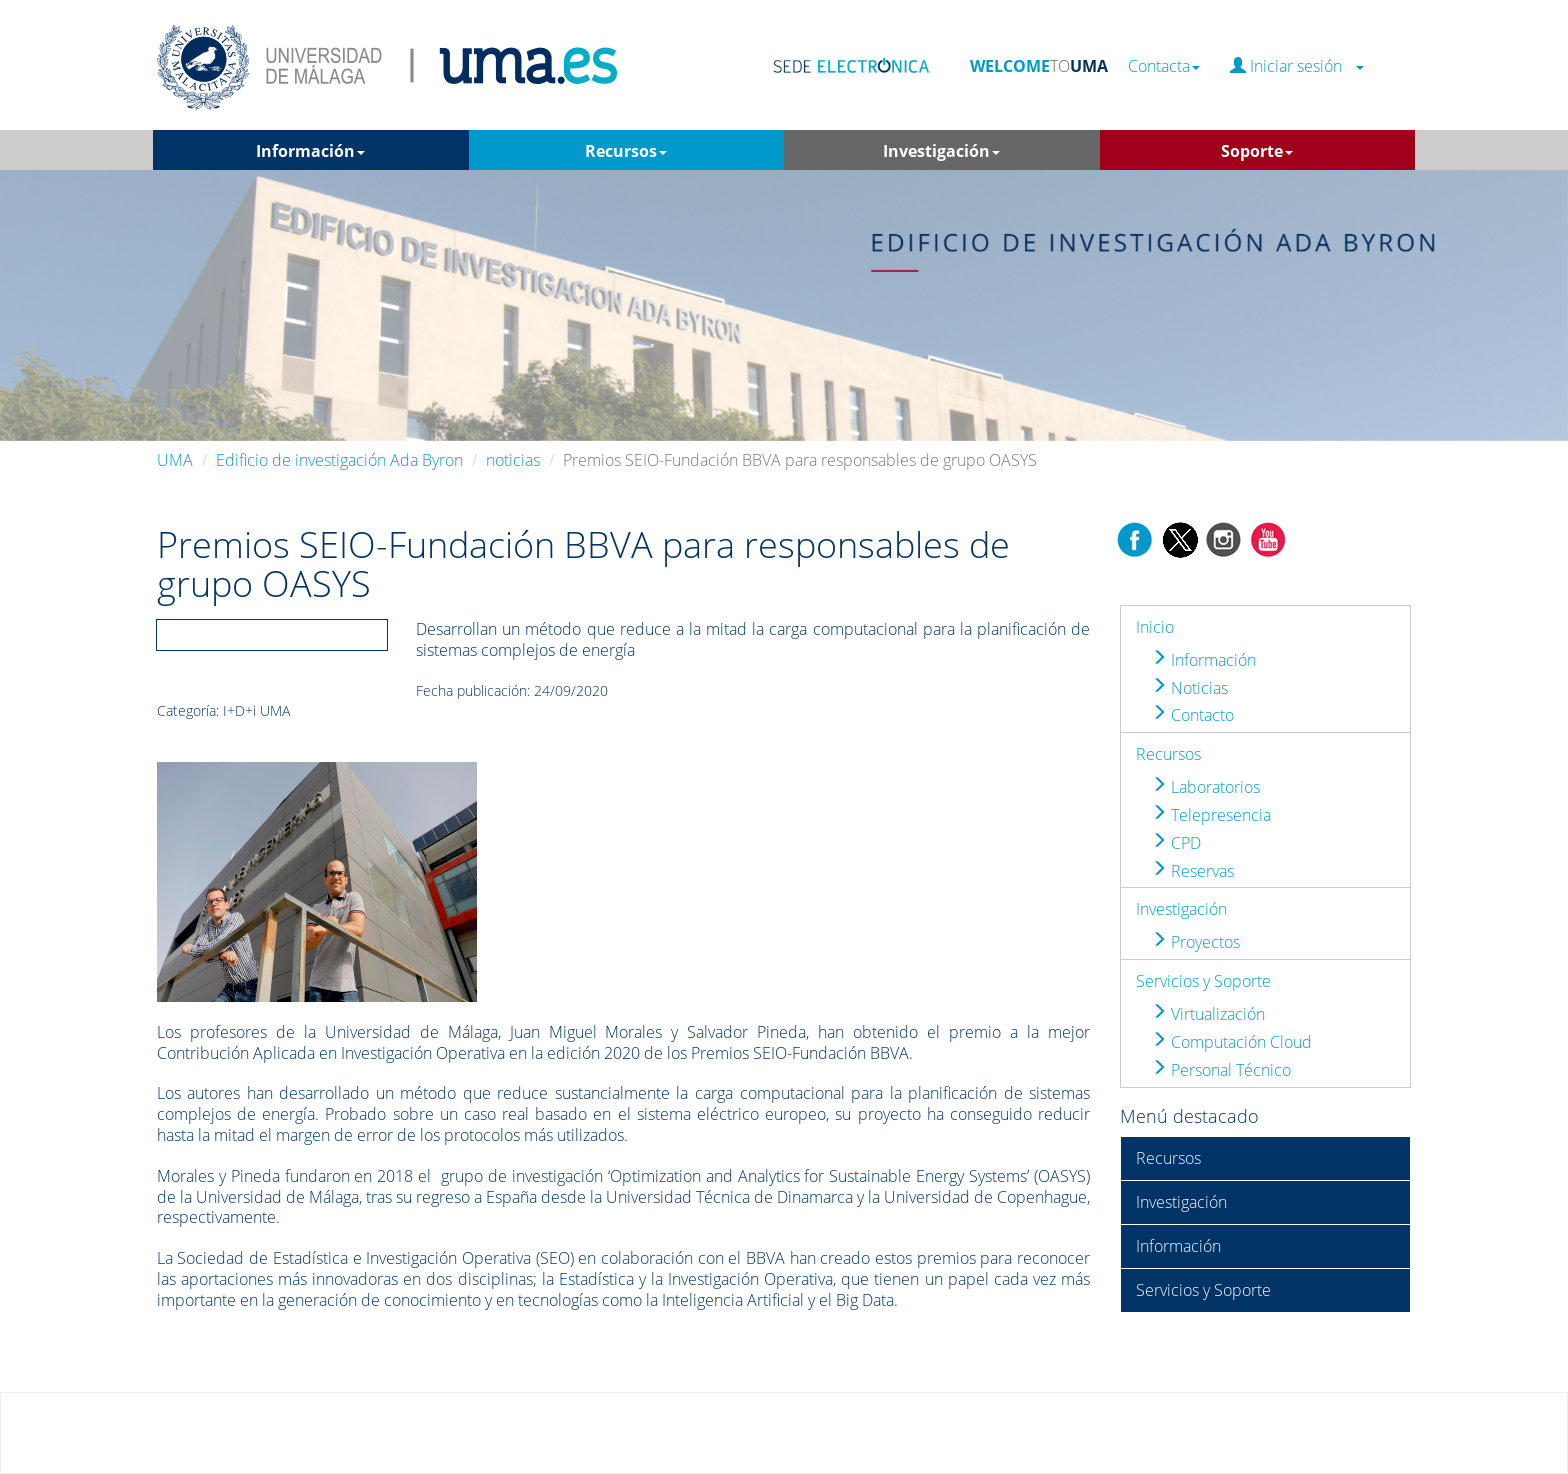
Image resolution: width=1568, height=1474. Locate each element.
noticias (513, 460)
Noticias (1189, 688)
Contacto (1192, 715)
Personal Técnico (1221, 1070)
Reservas (1192, 871)
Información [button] (310, 151)
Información (1203, 660)
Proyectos (1195, 942)
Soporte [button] (1257, 151)
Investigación (1181, 909)
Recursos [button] (626, 151)
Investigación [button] (941, 151)
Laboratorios (1205, 787)
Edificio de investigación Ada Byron (339, 460)
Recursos (1168, 754)
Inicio (1155, 627)
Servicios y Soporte (1203, 981)
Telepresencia (1211, 815)
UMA (175, 460)
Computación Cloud (1231, 1042)
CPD (1176, 843)
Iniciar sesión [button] (1297, 66)
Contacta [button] (1164, 66)
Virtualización (1208, 1014)
